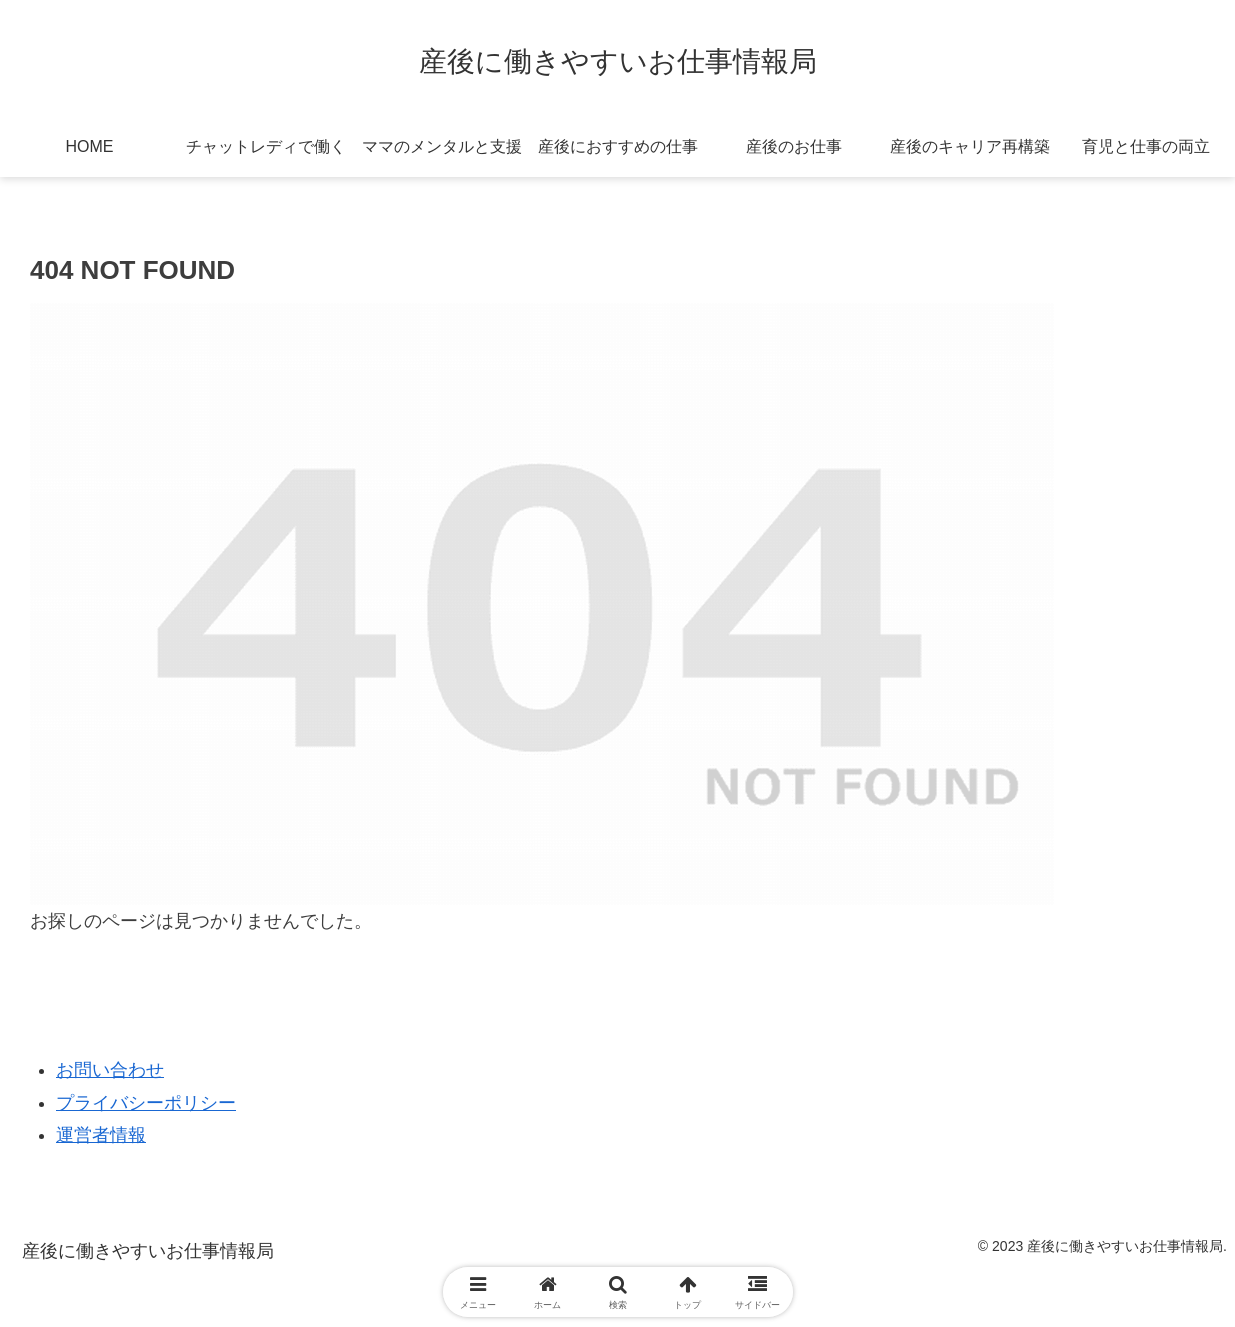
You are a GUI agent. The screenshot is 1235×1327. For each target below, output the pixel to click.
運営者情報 (101, 1135)
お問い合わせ (110, 1070)
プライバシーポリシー (146, 1103)
